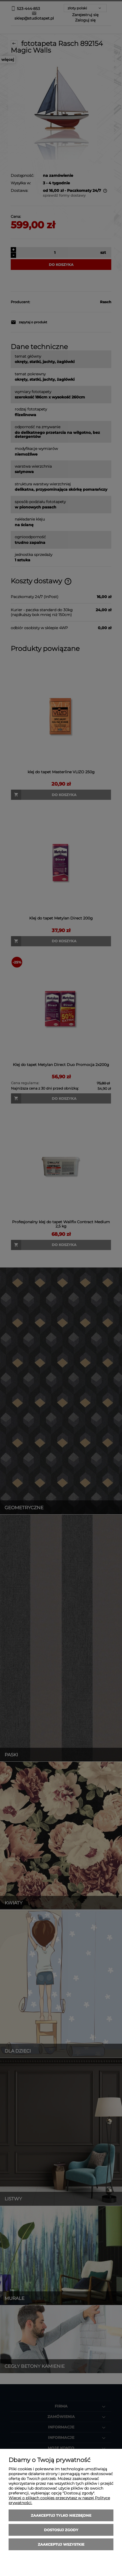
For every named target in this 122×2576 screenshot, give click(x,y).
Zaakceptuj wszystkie (61, 2544)
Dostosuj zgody (61, 2530)
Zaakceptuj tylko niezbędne (61, 2515)
